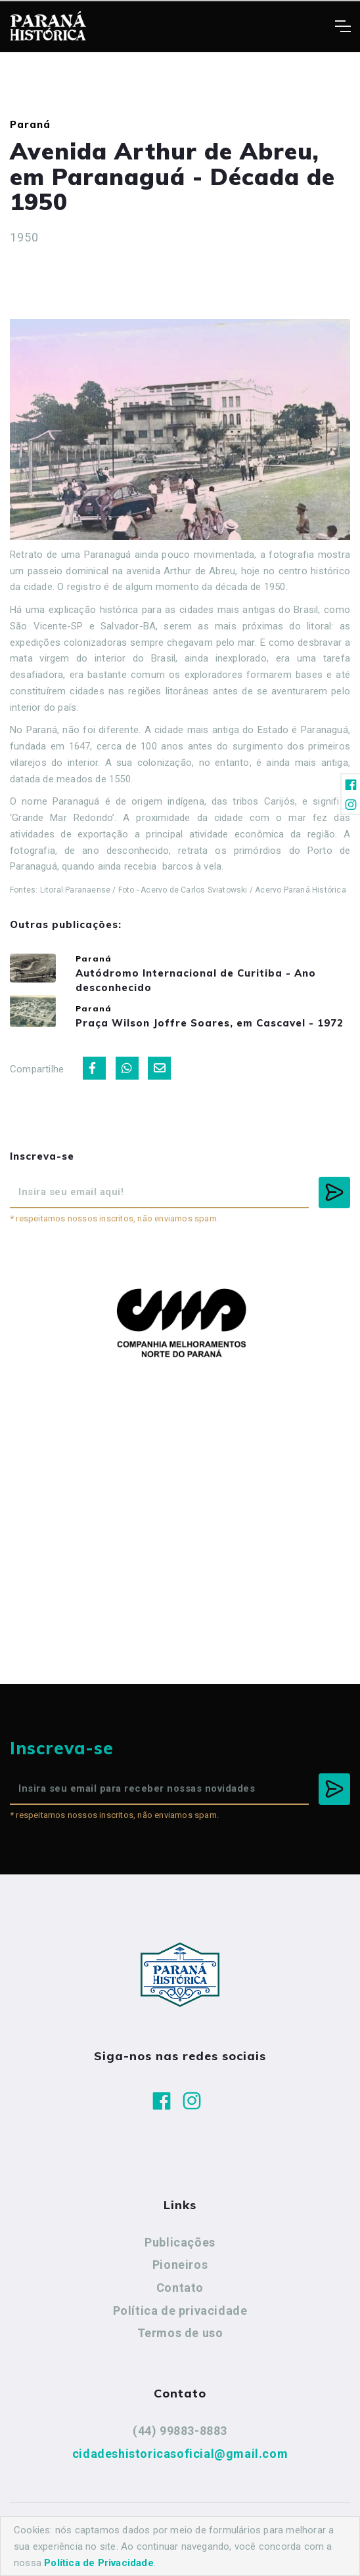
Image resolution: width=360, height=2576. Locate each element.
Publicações (180, 2242)
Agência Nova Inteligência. (180, 2548)
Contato (180, 2287)
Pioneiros (180, 2264)
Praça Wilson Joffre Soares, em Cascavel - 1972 (210, 1023)
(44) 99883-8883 (180, 2431)
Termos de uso (180, 2333)
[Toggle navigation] (342, 26)
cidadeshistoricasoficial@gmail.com (180, 2453)
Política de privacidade (180, 2310)
